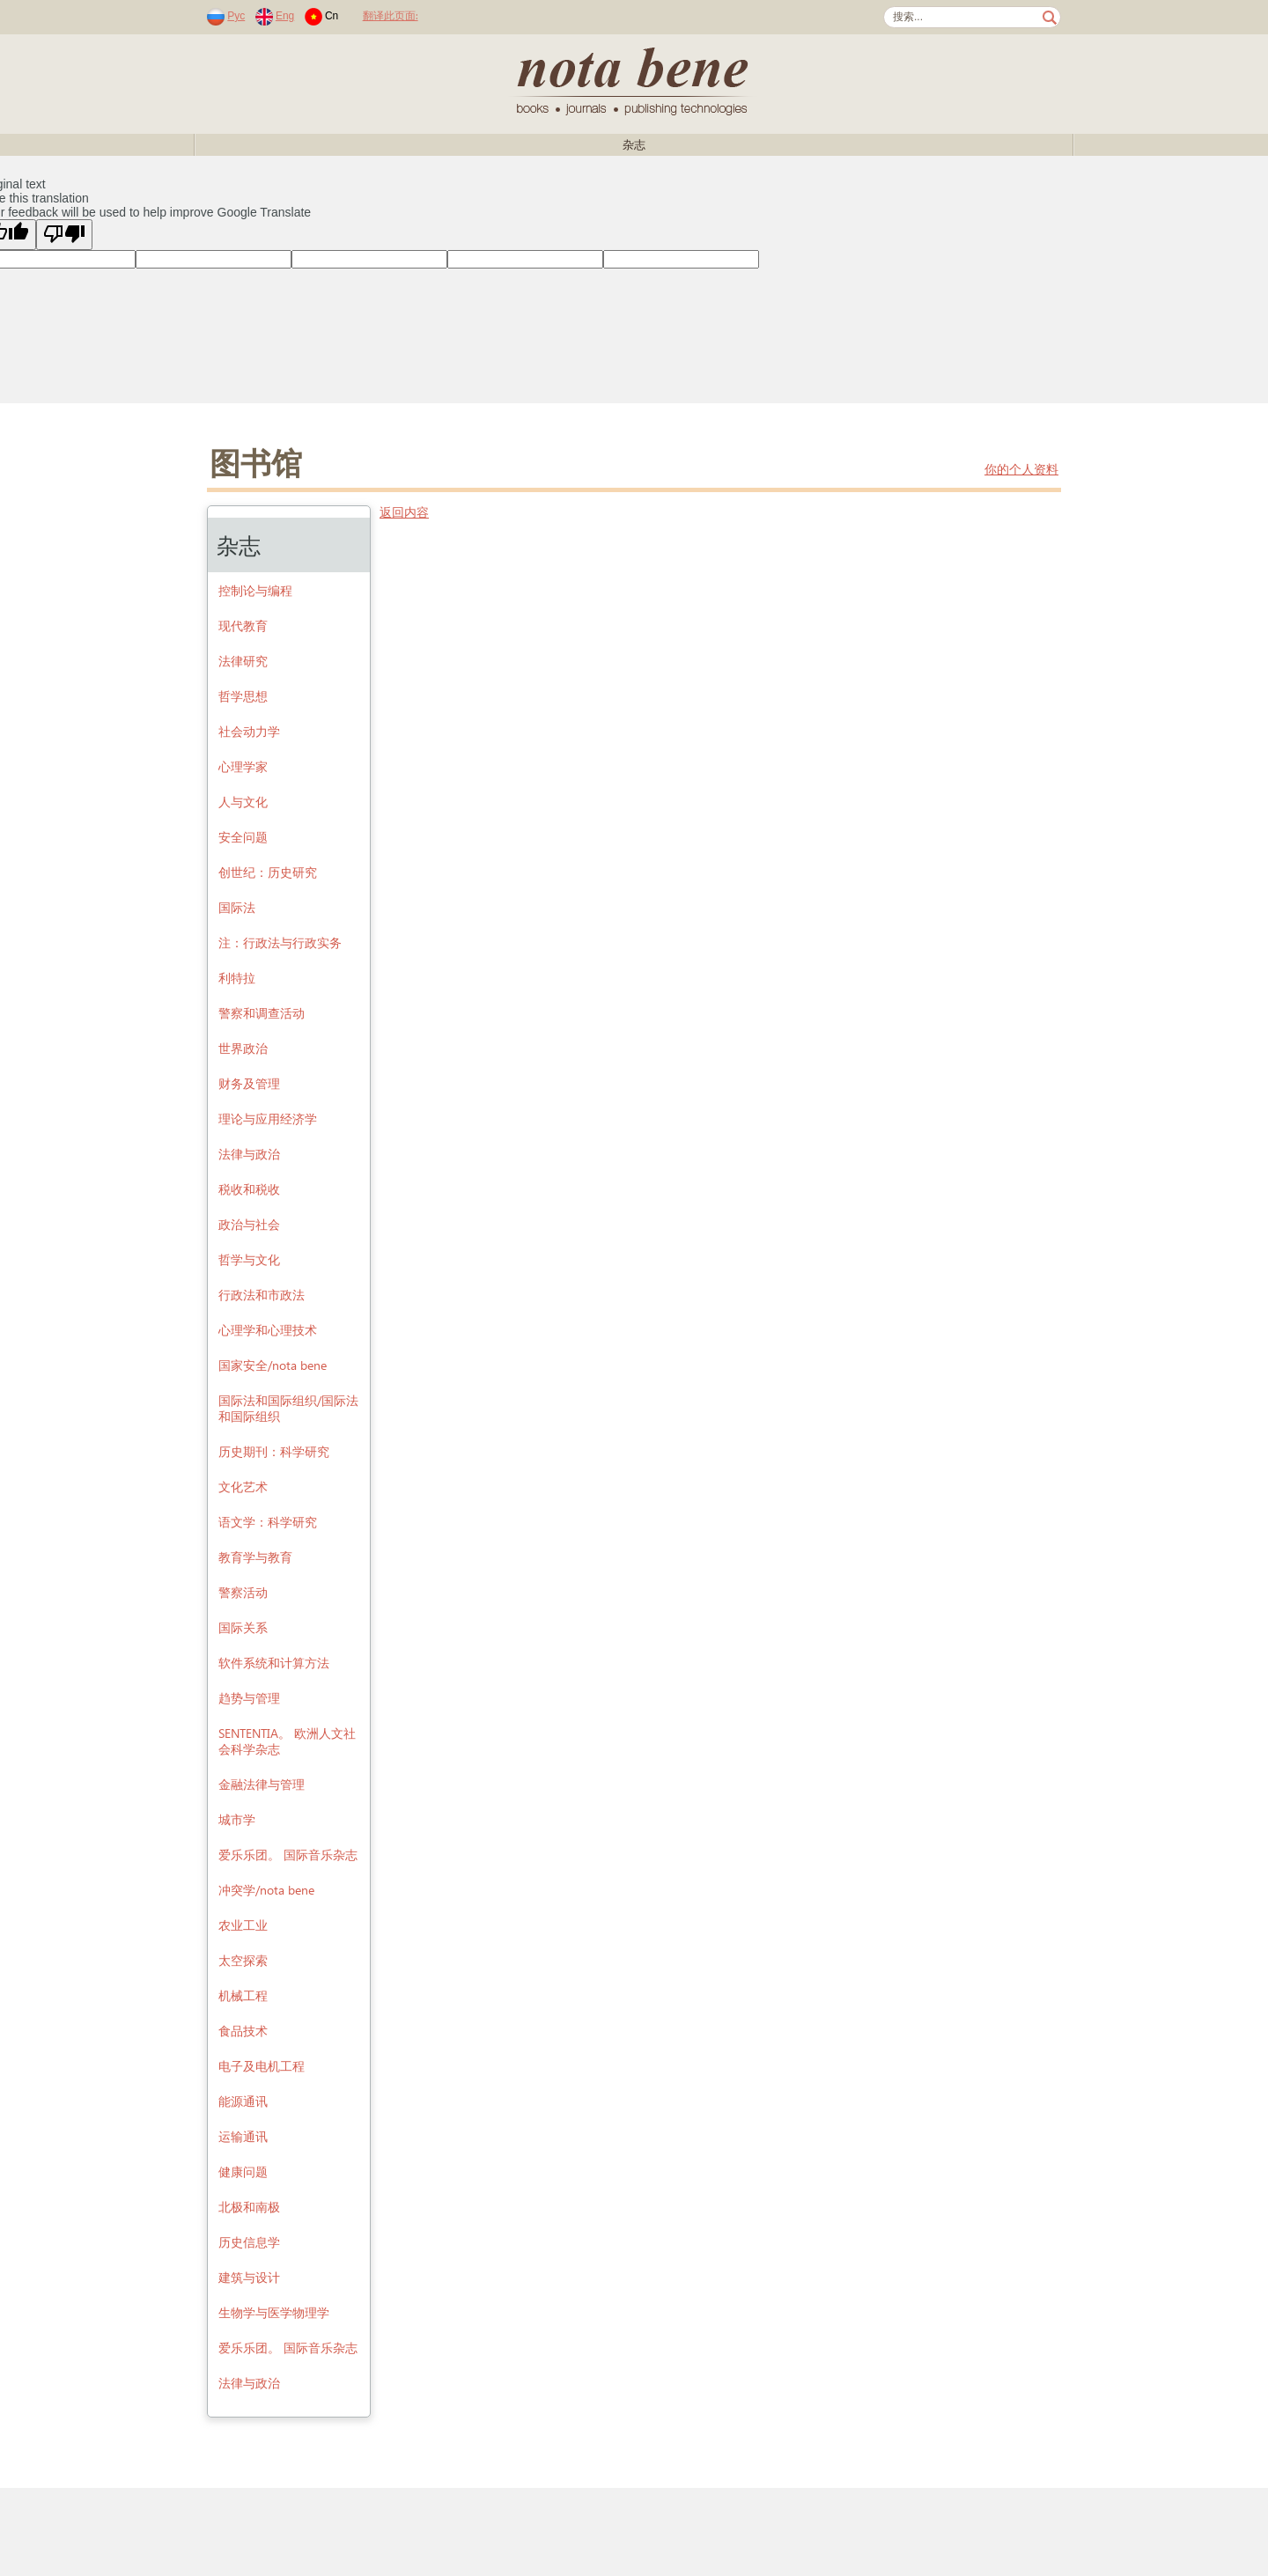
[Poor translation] (64, 234)
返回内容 (404, 512)
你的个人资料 (1021, 469)
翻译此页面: (390, 15)
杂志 (634, 144)
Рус (236, 16)
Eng (285, 16)
